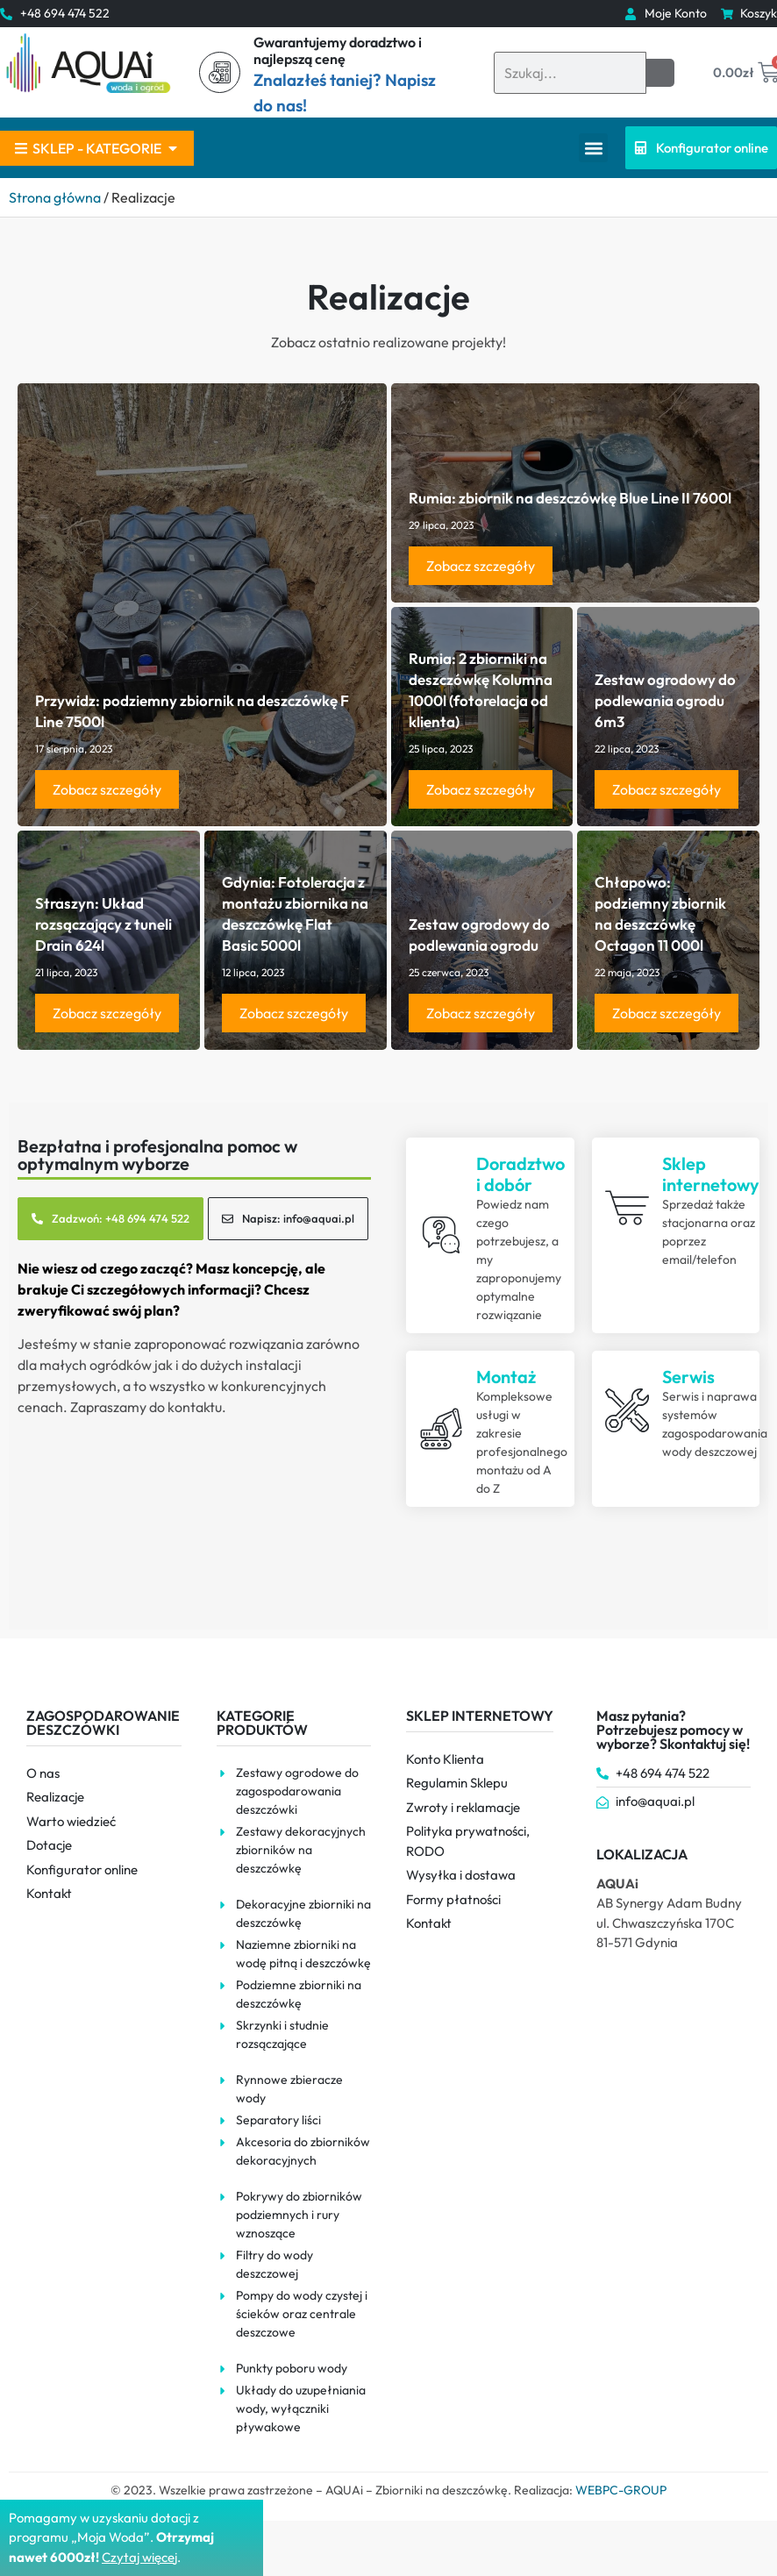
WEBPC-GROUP (621, 2490)
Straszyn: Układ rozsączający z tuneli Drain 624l (103, 924)
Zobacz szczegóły (107, 789)
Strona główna (55, 197)
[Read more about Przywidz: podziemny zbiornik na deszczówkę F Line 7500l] (202, 604)
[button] (593, 147)
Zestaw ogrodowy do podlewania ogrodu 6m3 (665, 700)
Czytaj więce (138, 2557)
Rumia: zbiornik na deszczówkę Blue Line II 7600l (570, 498)
